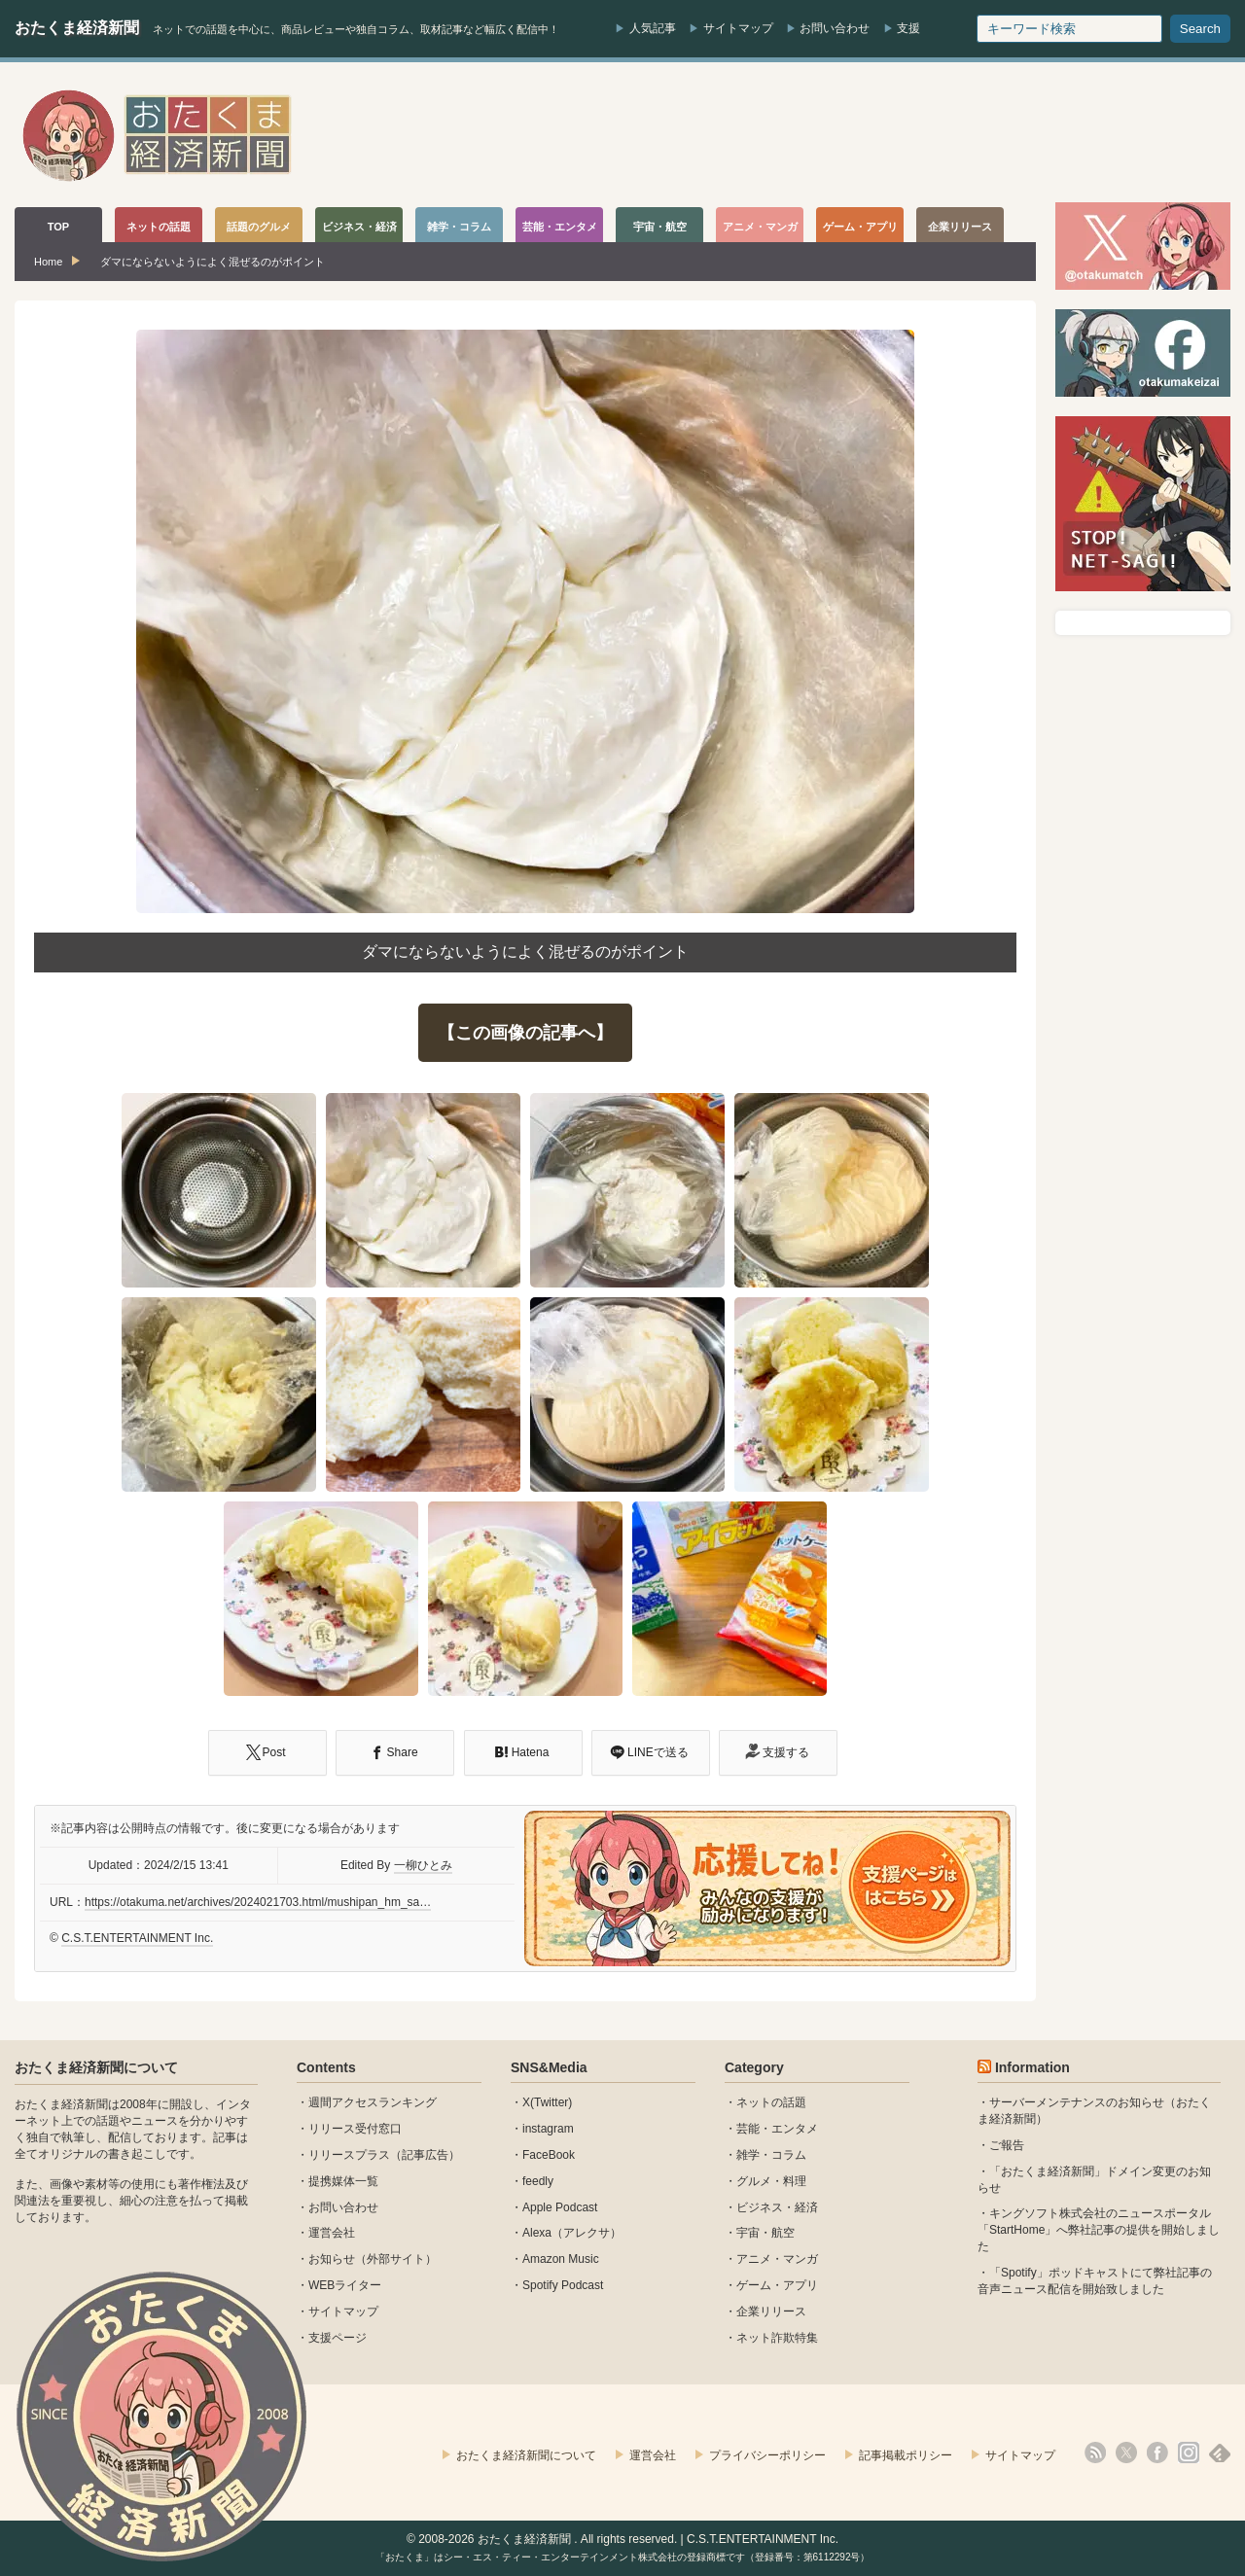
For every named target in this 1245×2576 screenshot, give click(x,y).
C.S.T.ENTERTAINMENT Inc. (137, 1938)
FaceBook (548, 2155)
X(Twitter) (547, 2102)
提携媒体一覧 (343, 2181)
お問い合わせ (835, 28)
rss (1095, 2452)
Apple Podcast (559, 2207)
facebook (1157, 2452)
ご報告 (1006, 2145)
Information (1032, 2067)
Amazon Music (560, 2259)
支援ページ (337, 2338)
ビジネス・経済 (777, 2207)
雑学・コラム (771, 2155)
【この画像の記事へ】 (525, 1032)
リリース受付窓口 (355, 2128)
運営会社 (331, 2233)
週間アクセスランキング (372, 2102)
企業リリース (771, 2311)
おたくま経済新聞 (77, 27)
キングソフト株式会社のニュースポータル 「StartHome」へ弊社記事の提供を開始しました (1099, 2229)
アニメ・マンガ (777, 2259)
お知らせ (331, 2259)
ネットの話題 (771, 2102)
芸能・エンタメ (777, 2128)
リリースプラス (349, 2155)
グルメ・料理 (771, 2181)
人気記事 (652, 28)
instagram (548, 2128)
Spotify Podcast (562, 2285)
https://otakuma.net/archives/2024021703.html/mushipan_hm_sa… (258, 1902)
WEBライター (344, 2285)
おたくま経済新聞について (96, 2067)
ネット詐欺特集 (777, 2338)
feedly (537, 2181)
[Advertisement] (876, 135)
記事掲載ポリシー (905, 2455)
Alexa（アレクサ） (572, 2233)
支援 (908, 28)
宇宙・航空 (765, 2233)
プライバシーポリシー (767, 2455)
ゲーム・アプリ (777, 2285)
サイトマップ (738, 28)
